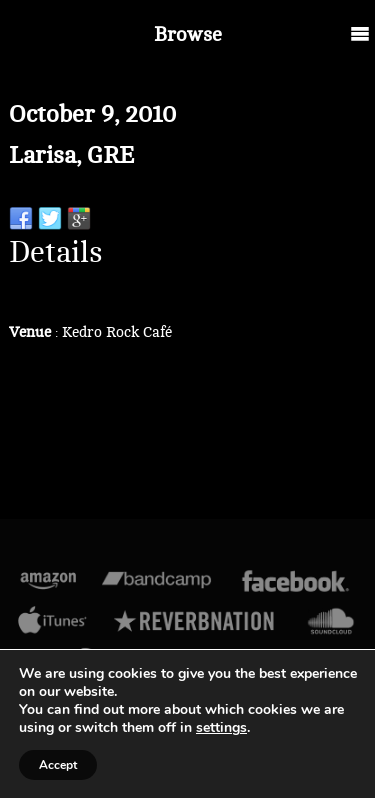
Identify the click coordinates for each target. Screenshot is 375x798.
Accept (58, 765)
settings (221, 728)
